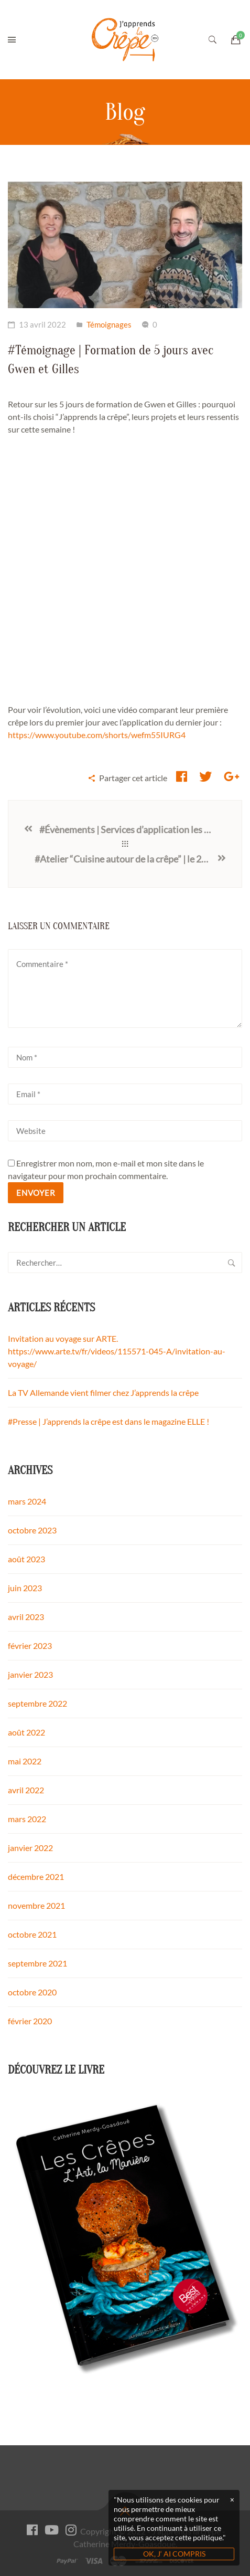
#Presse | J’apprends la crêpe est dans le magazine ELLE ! (108, 1421)
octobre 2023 (32, 1530)
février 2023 (30, 1645)
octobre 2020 (32, 1992)
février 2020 (30, 2021)
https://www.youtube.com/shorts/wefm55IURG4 (97, 735)
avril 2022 (26, 1790)
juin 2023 (25, 1588)
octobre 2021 (32, 1934)
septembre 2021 (37, 1963)
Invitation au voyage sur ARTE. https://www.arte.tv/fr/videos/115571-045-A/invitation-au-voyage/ (116, 1351)
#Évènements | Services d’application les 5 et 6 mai (127, 829)
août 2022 (26, 1732)
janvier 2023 (30, 1674)
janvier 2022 (30, 1848)
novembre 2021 (36, 1905)
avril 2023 (26, 1617)
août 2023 (26, 1559)
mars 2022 (27, 1819)
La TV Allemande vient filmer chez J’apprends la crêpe (103, 1392)
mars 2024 (27, 1501)
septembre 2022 (37, 1703)
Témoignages (109, 324)
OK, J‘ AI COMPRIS (174, 2553)
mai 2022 (24, 1761)
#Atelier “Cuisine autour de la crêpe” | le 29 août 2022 (125, 859)
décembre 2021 (36, 1876)
